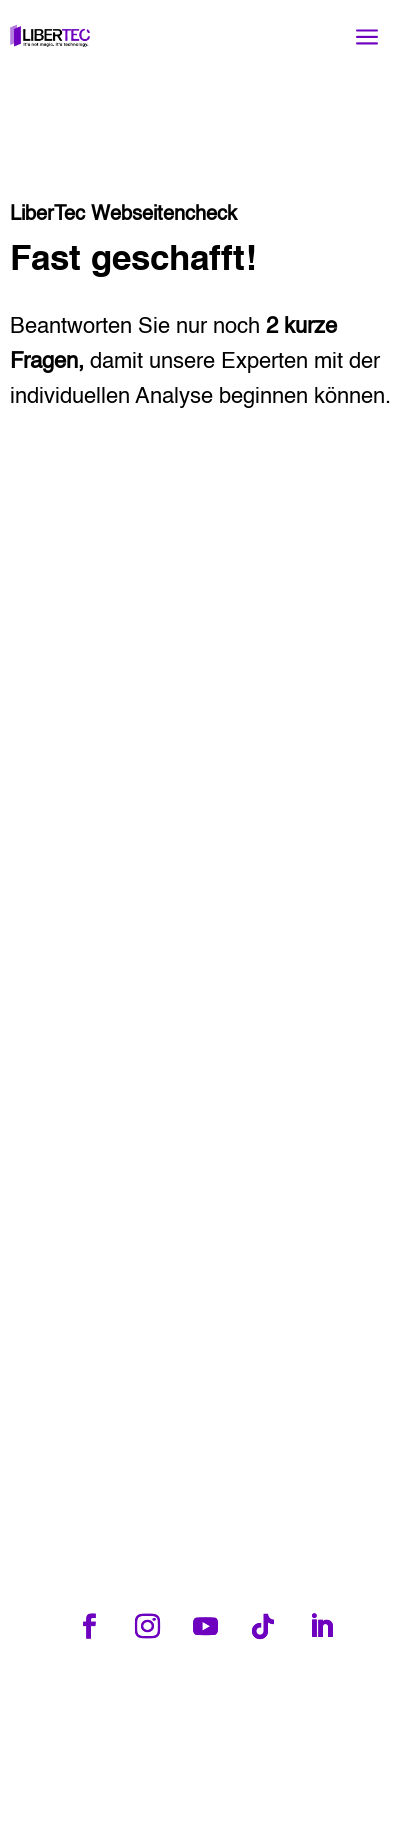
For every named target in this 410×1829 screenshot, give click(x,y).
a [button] (367, 37)
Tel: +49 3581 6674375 (180, 1706)
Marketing (269, 1799)
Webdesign (137, 1799)
